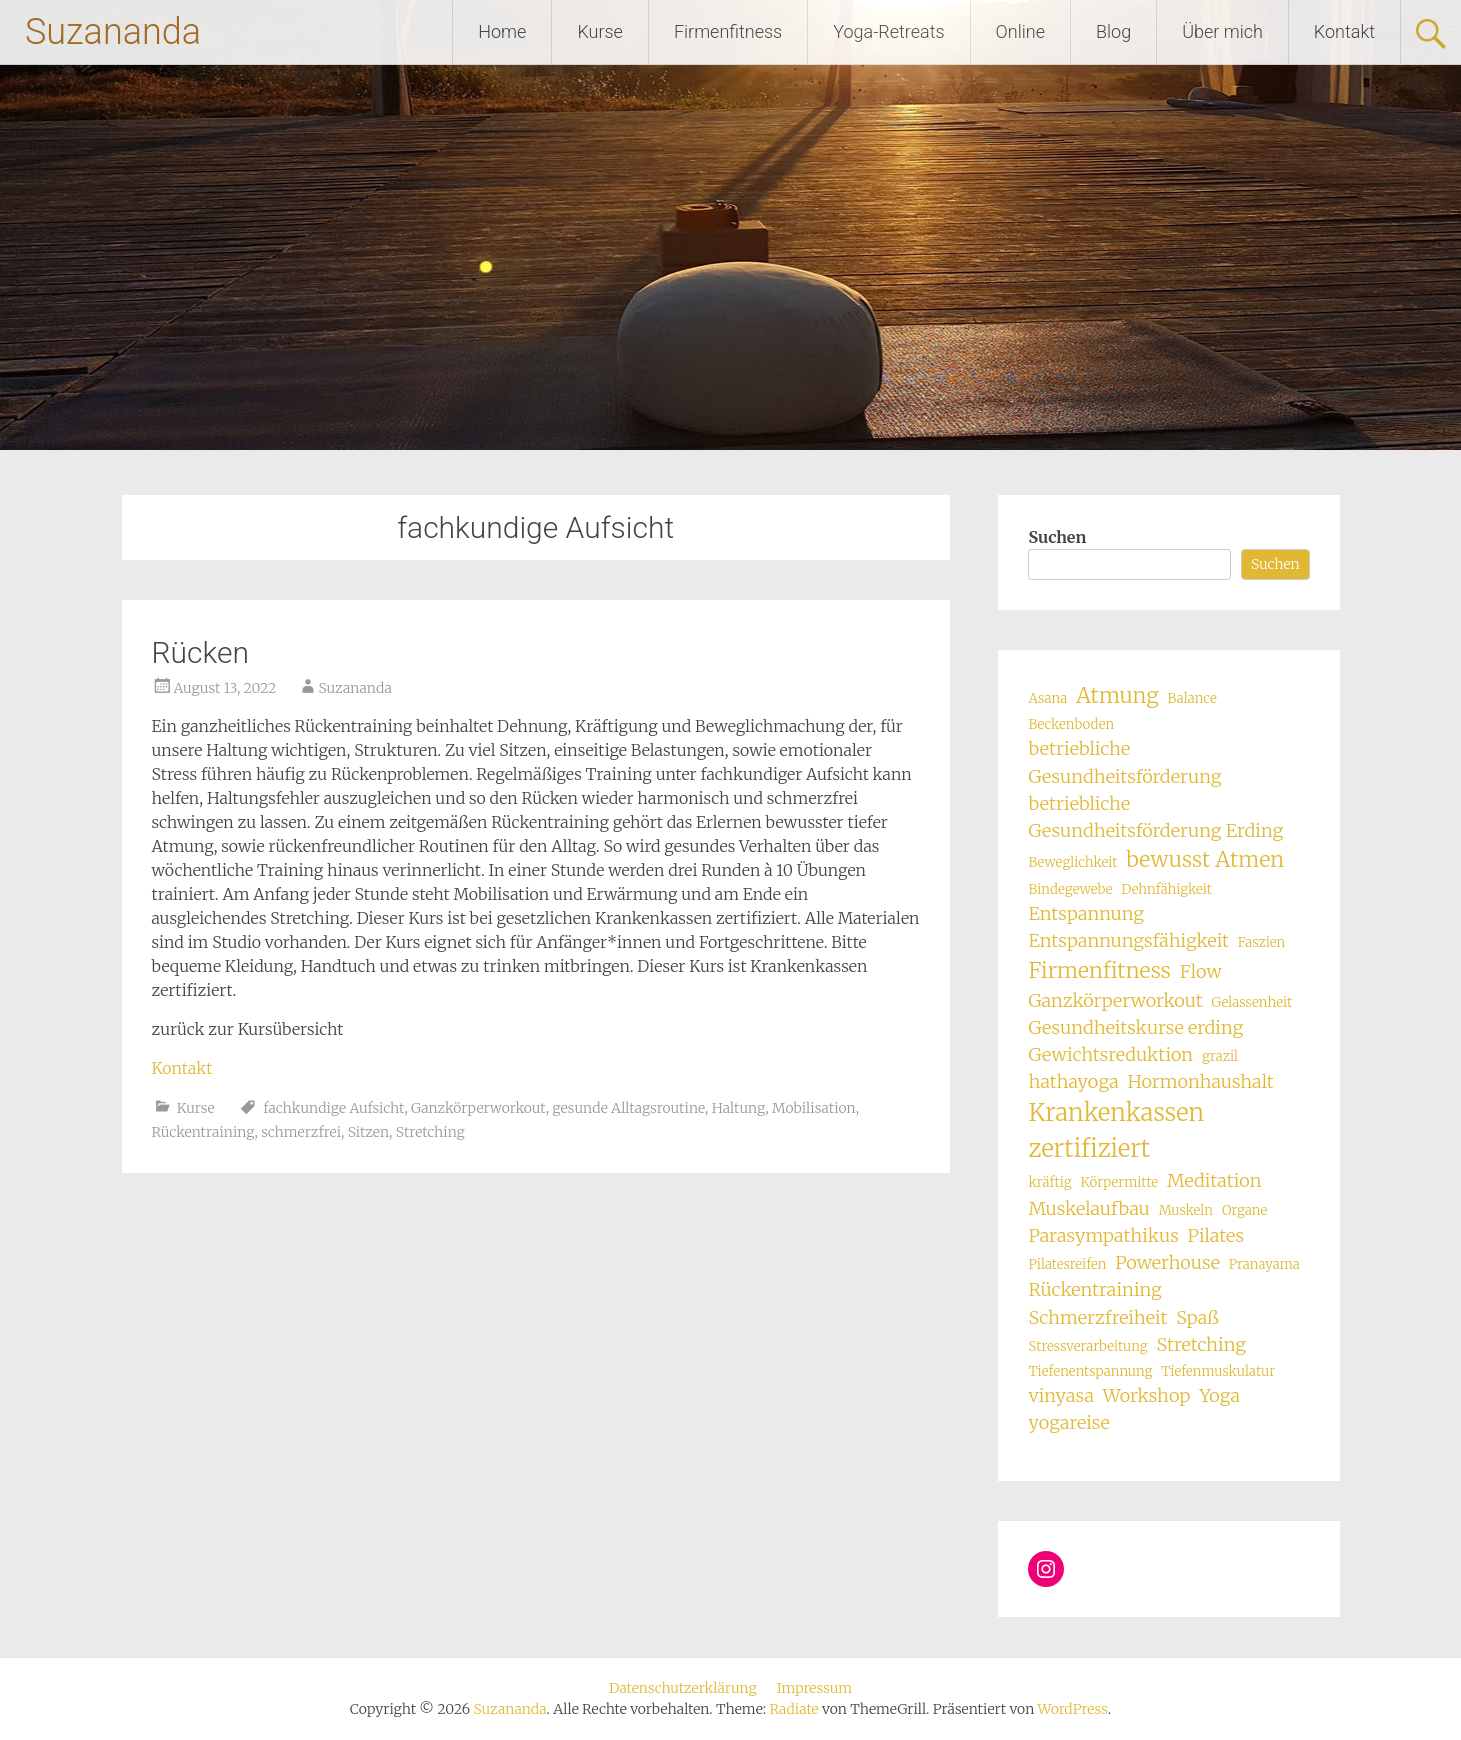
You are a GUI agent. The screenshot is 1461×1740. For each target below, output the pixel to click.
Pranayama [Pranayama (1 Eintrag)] (1264, 1264)
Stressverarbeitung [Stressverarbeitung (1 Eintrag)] (1087, 1346)
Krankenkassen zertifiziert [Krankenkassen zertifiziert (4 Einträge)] (1116, 1130)
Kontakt (1344, 31)
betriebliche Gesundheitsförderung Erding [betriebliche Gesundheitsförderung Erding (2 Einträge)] (1155, 817)
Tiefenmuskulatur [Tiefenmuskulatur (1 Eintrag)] (1218, 1371)
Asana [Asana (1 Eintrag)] (1047, 698)
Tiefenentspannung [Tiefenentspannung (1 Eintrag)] (1090, 1371)
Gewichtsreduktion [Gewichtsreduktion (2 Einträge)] (1110, 1054)
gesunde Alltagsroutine (628, 1108)
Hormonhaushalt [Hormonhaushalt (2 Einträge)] (1200, 1081)
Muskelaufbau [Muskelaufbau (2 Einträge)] (1088, 1208)
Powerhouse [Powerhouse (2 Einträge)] (1167, 1262)
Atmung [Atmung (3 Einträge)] (1117, 695)
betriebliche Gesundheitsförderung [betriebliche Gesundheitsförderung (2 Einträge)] (1124, 762)
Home (502, 31)
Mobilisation (814, 1108)
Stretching (430, 1132)
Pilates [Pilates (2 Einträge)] (1216, 1235)
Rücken (200, 652)
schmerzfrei (301, 1132)
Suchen (1057, 537)
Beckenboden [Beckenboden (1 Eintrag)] (1071, 724)
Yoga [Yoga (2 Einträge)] (1219, 1395)
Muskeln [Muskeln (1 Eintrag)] (1186, 1210)
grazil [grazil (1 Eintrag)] (1220, 1056)
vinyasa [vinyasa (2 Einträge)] (1060, 1395)
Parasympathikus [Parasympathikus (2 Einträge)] (1103, 1235)
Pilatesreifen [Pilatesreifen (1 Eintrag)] (1067, 1264)
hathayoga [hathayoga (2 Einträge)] (1073, 1081)
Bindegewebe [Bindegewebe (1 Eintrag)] (1070, 889)
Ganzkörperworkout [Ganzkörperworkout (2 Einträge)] (1115, 1000)
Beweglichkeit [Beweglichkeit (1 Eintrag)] (1072, 862)
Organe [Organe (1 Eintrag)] (1244, 1210)
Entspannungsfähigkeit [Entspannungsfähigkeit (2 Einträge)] (1128, 940)
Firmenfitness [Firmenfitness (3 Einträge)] (1099, 970)
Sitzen (368, 1132)
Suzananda (113, 32)
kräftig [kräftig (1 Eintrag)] (1049, 1182)
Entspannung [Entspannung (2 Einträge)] (1086, 913)
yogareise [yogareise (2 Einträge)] (1068, 1422)
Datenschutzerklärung (683, 1688)
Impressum (814, 1688)
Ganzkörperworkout (478, 1108)
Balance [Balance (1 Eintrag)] (1192, 698)
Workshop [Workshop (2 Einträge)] (1147, 1395)
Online (1020, 31)
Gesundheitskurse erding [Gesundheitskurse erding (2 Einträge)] (1135, 1027)
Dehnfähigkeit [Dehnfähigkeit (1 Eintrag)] (1166, 889)
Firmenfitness (728, 31)
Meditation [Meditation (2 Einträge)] (1214, 1180)
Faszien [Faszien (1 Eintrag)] (1262, 942)
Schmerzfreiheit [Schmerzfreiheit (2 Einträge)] (1097, 1317)
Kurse (600, 31)
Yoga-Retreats (888, 31)
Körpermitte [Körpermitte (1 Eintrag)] (1119, 1182)
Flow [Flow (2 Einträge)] (1201, 971)
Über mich (1222, 31)
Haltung (739, 1108)
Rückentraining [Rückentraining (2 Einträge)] (1094, 1289)
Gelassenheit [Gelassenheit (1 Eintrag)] (1251, 1002)
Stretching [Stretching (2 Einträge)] (1201, 1344)
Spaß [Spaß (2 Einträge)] (1197, 1317)
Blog (1113, 31)
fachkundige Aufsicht (333, 1108)
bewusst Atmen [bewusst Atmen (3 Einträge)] (1205, 859)
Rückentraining (203, 1132)
